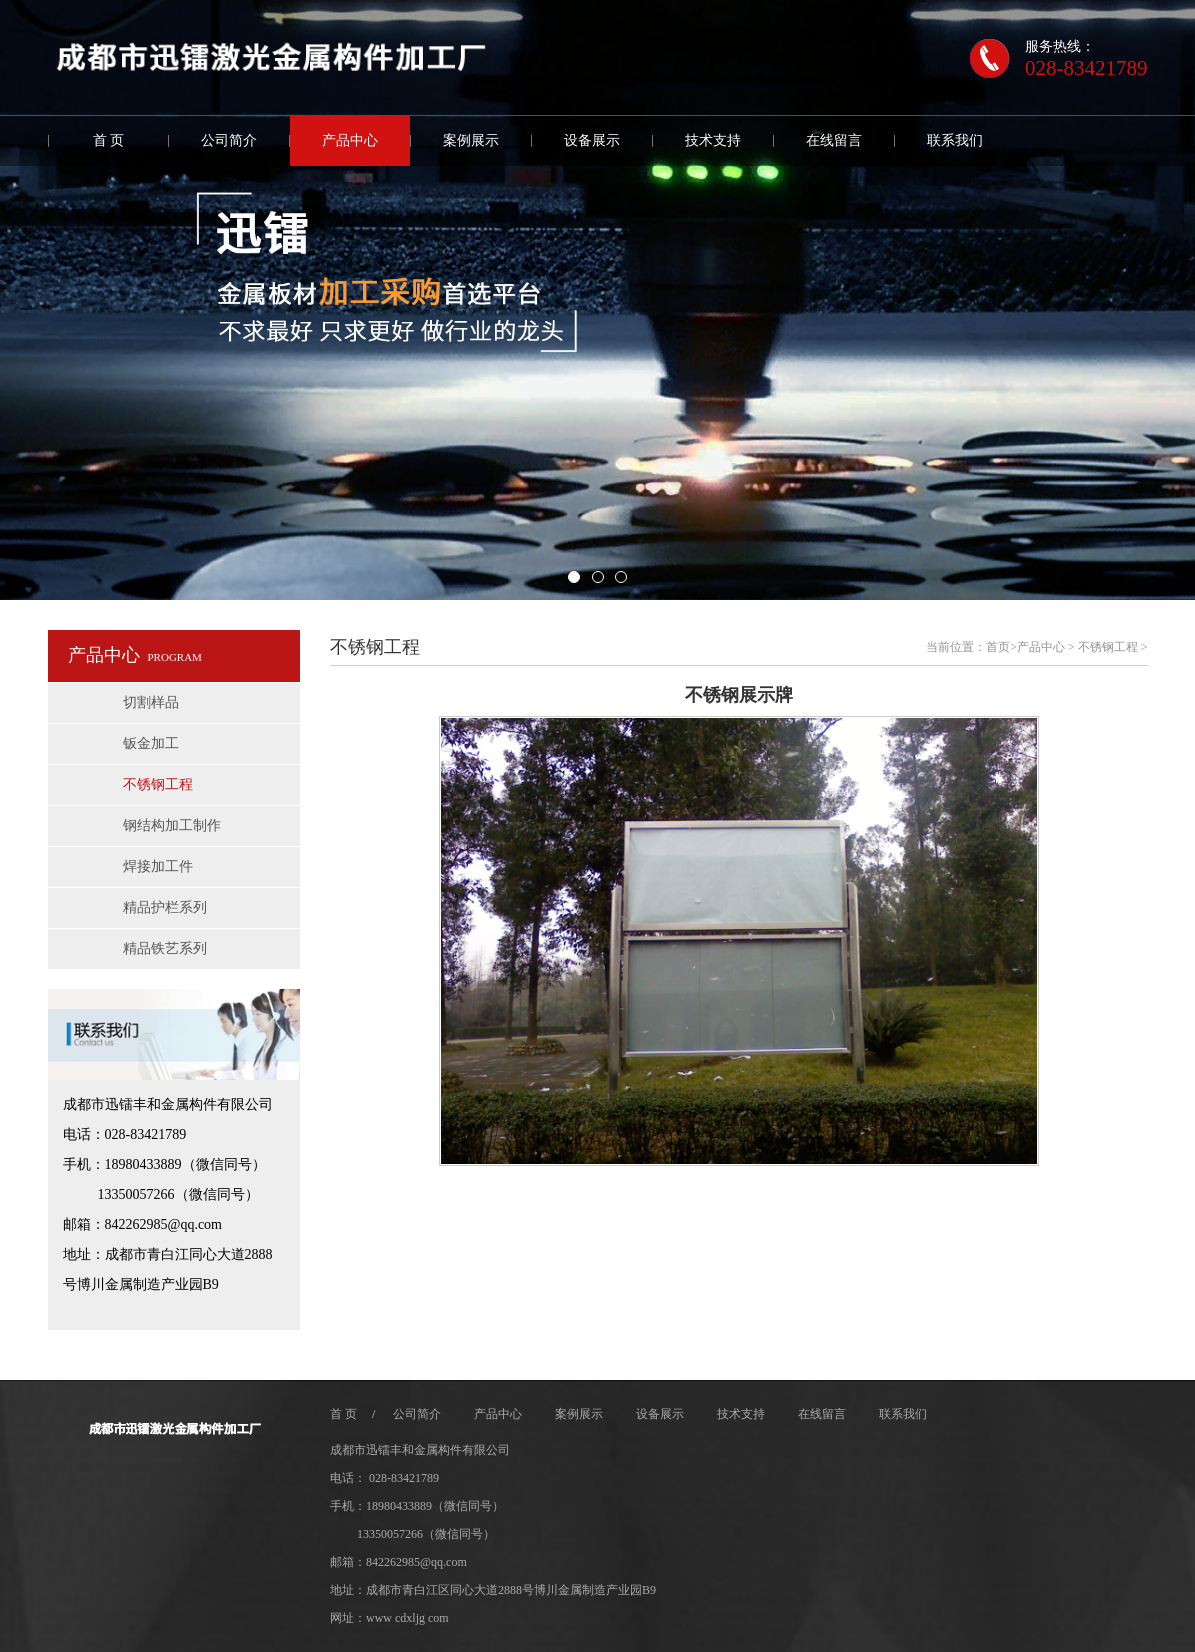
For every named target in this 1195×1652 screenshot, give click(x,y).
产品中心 (350, 140)
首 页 (109, 140)
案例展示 (471, 140)
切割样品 (151, 702)
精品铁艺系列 (165, 948)
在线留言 (834, 140)
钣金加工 (151, 743)
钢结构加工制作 (172, 825)
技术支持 (713, 140)
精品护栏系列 (165, 907)
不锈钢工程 (158, 784)
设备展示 (592, 140)
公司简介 (229, 140)
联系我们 (955, 140)
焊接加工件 (158, 866)
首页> (1001, 647)
